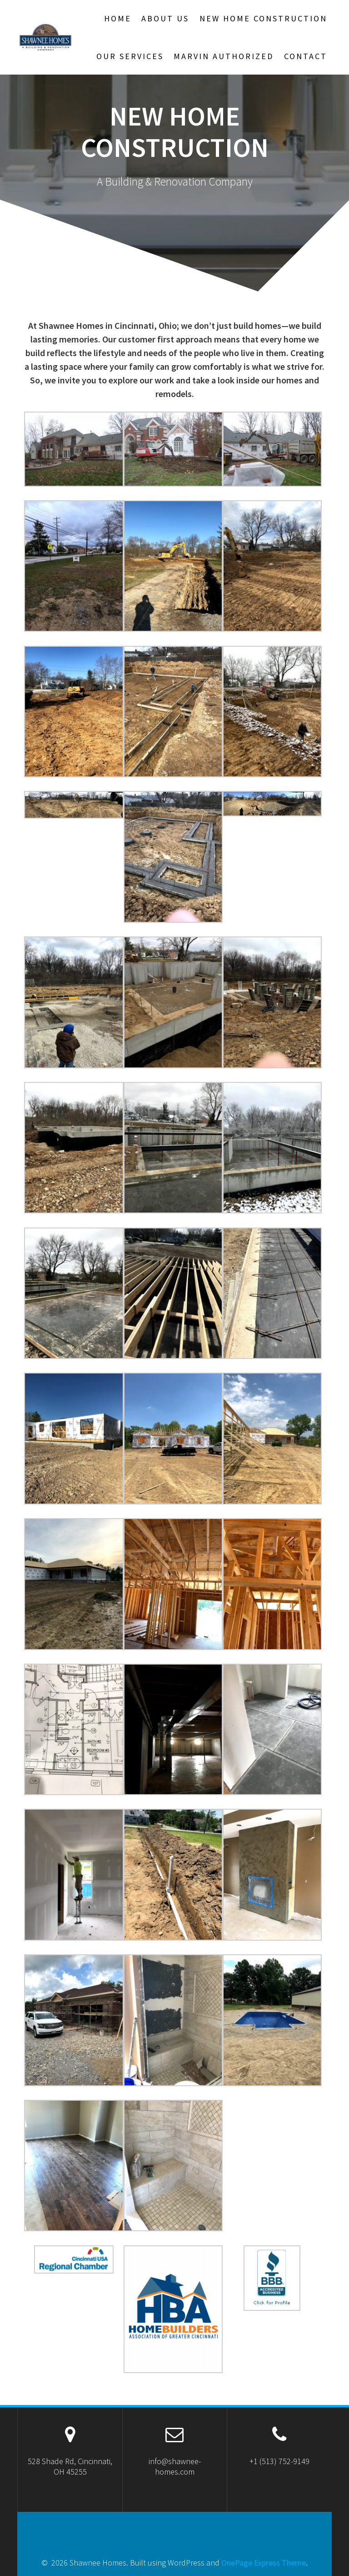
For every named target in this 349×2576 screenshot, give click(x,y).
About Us (165, 18)
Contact (305, 56)
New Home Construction (263, 18)
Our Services (130, 56)
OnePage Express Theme (263, 2562)
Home (117, 18)
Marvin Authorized (224, 56)
